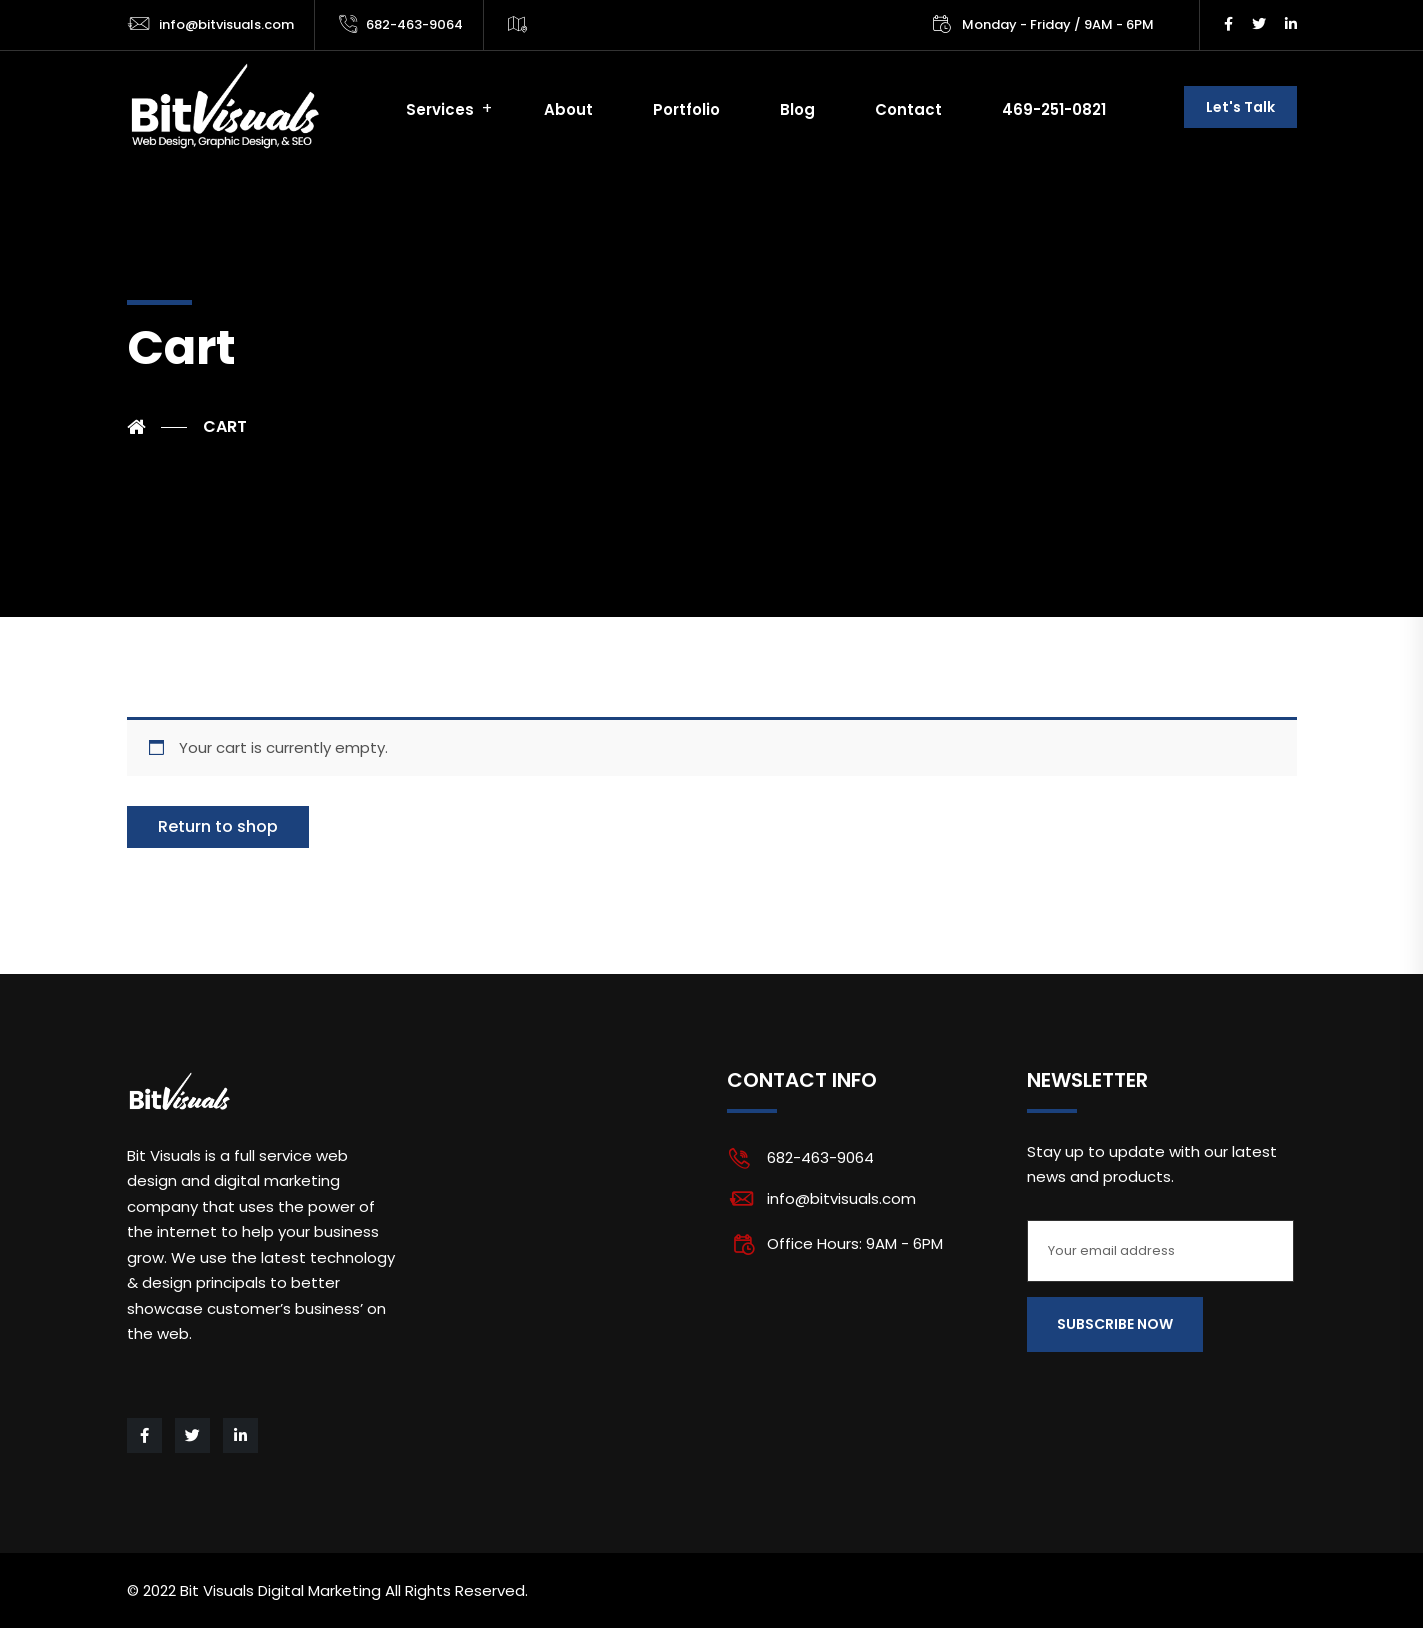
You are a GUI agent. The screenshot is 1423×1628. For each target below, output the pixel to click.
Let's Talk (1240, 107)
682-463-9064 (414, 24)
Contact (908, 109)
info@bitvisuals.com (226, 24)
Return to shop (218, 826)
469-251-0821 (1054, 109)
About (568, 109)
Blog (797, 109)
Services (440, 109)
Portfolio (686, 109)
